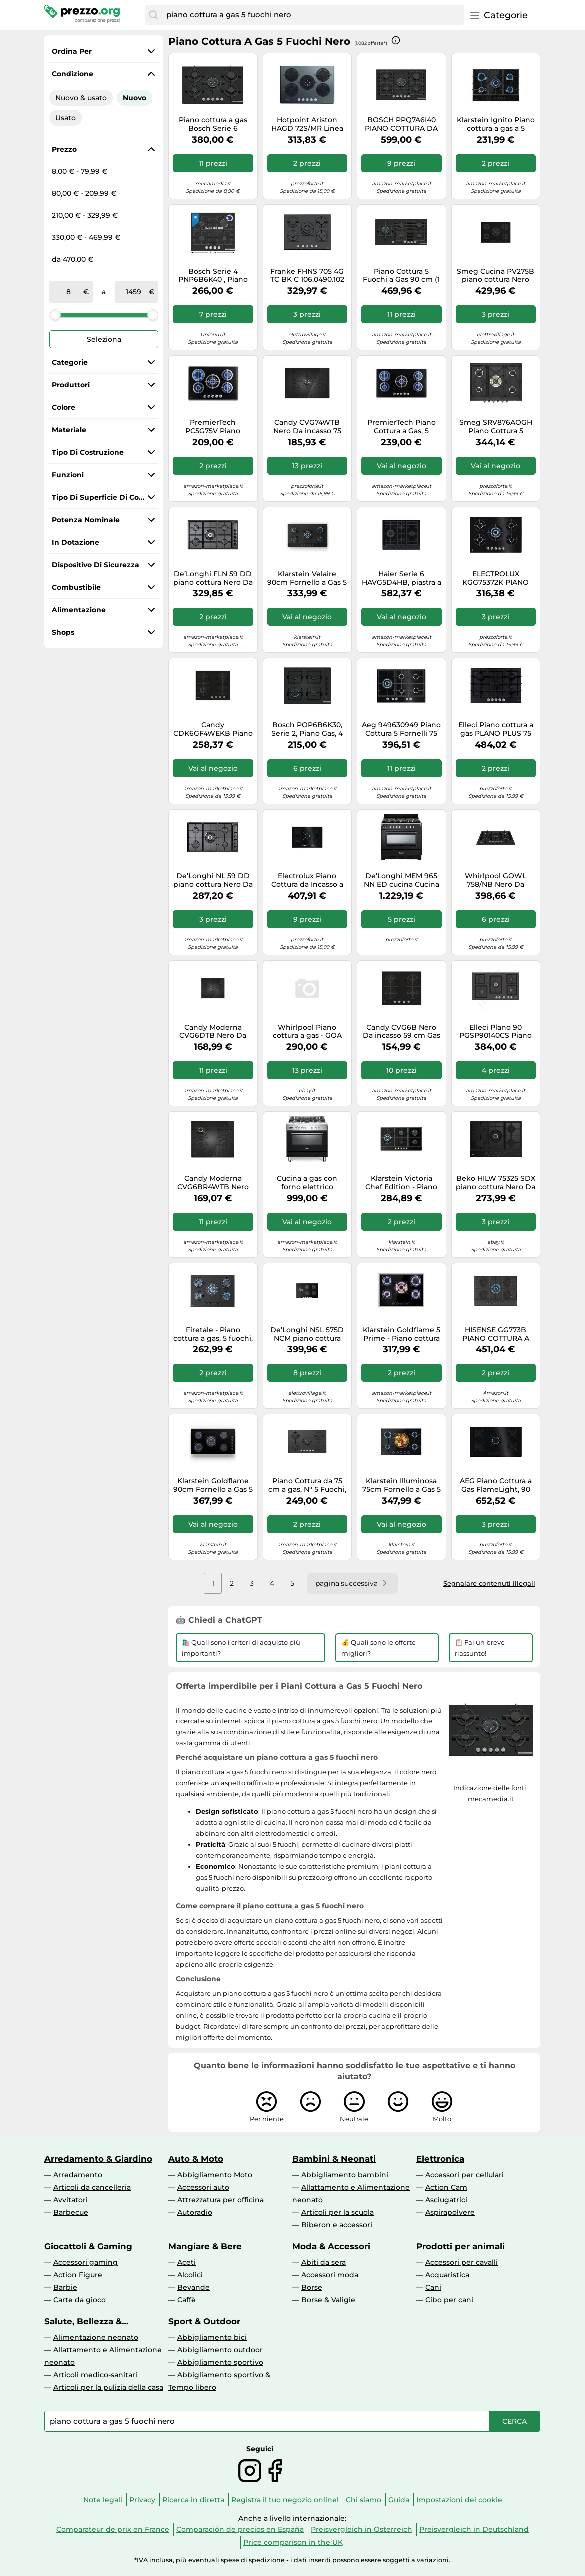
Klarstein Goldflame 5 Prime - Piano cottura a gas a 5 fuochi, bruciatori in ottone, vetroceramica (401, 1334)
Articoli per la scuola (338, 2212)
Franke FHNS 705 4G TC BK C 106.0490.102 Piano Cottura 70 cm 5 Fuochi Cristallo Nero (307, 275)
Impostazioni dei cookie (459, 2499)
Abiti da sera (324, 2262)
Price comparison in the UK (293, 2542)
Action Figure (78, 2274)
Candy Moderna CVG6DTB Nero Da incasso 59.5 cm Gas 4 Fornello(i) (213, 1031)
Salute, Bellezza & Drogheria (83, 2321)
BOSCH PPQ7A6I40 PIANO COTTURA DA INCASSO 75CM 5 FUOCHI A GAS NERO (402, 124)
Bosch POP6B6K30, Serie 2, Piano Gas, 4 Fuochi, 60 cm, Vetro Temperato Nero (307, 729)
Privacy (143, 2499)
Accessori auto (204, 2187)
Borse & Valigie (329, 2299)
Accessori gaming (86, 2262)
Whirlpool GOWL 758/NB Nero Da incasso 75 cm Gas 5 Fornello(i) (496, 880)
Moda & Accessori (331, 2246)
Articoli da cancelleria (92, 2187)
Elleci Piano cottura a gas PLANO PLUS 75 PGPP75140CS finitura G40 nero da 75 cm (496, 729)
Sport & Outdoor (204, 2321)
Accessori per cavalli (462, 2262)
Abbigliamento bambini (345, 2174)
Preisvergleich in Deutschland (474, 2529)
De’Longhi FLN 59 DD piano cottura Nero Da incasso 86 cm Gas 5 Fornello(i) (213, 578)
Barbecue (71, 2212)
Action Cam (447, 2187)
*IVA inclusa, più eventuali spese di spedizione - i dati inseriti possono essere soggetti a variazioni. (292, 2560)
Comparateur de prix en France (113, 2529)
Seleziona (104, 339)
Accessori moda (330, 2274)
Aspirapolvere (450, 2212)
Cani (434, 2287)
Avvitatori (71, 2199)
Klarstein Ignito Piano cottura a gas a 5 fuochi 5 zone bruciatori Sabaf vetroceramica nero (496, 124)
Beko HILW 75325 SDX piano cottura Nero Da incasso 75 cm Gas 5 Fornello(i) (496, 1182)
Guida (399, 2499)
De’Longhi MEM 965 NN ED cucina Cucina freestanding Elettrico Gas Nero (402, 880)
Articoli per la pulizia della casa (109, 2387)
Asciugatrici (447, 2199)
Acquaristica (448, 2274)
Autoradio (195, 2212)
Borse (312, 2287)
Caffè (187, 2299)
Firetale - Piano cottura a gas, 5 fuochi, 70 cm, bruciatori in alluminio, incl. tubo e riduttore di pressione (213, 1334)
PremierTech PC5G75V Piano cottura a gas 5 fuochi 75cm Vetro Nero (213, 426)
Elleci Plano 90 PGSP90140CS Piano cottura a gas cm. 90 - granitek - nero (496, 1031)
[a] (134, 292)
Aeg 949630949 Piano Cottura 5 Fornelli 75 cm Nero (401, 729)
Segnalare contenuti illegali (490, 1583)
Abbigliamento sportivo (221, 2362)
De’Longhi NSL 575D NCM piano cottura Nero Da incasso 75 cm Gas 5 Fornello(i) (307, 1334)
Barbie (66, 2287)
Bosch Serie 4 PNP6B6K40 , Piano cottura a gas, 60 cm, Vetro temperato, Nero (213, 275)
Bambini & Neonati (334, 2159)
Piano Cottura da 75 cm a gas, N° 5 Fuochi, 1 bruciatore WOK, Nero (307, 1485)
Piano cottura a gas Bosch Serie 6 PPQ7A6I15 (213, 124)
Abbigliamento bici (212, 2337)
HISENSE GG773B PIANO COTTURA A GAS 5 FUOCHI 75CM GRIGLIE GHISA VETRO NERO (496, 1334)
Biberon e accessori (337, 2224)
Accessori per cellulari (465, 2174)
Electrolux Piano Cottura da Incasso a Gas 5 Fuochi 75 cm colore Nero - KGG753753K (308, 880)
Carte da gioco (80, 2299)
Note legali (103, 2499)
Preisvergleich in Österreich (361, 2529)
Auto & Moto (196, 2159)
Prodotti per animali (460, 2246)
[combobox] (313, 15)
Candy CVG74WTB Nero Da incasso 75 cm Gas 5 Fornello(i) (307, 426)
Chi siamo (364, 2499)
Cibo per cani (450, 2299)
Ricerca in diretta (193, 2499)
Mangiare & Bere (205, 2246)
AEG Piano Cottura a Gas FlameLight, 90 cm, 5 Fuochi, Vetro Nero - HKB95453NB (496, 1485)
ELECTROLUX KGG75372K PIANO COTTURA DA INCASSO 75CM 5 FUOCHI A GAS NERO (496, 578)
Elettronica (440, 2159)
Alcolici (190, 2274)
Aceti (187, 2262)
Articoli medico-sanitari (96, 2374)
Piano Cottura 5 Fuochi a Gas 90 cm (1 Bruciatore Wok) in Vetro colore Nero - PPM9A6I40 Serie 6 (401, 275)
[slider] (55, 314)
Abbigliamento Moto (215, 2174)
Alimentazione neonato (96, 2337)
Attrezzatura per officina (221, 2199)
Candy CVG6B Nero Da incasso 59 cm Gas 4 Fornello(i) (401, 1031)
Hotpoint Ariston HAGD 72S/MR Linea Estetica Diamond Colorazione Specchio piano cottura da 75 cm (307, 124)
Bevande (194, 2287)
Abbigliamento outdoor (220, 2349)
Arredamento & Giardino (98, 2159)
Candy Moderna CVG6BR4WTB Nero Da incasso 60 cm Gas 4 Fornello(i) (213, 1182)
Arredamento (78, 2174)
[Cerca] (154, 15)
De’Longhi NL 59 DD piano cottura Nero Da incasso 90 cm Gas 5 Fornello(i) (213, 880)
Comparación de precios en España (240, 2529)
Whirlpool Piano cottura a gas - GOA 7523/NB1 (307, 1031)
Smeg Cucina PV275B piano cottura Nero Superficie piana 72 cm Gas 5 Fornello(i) (495, 275)
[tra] (69, 292)
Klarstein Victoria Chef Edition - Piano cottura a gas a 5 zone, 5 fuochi (401, 1182)
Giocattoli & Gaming (88, 2246)
